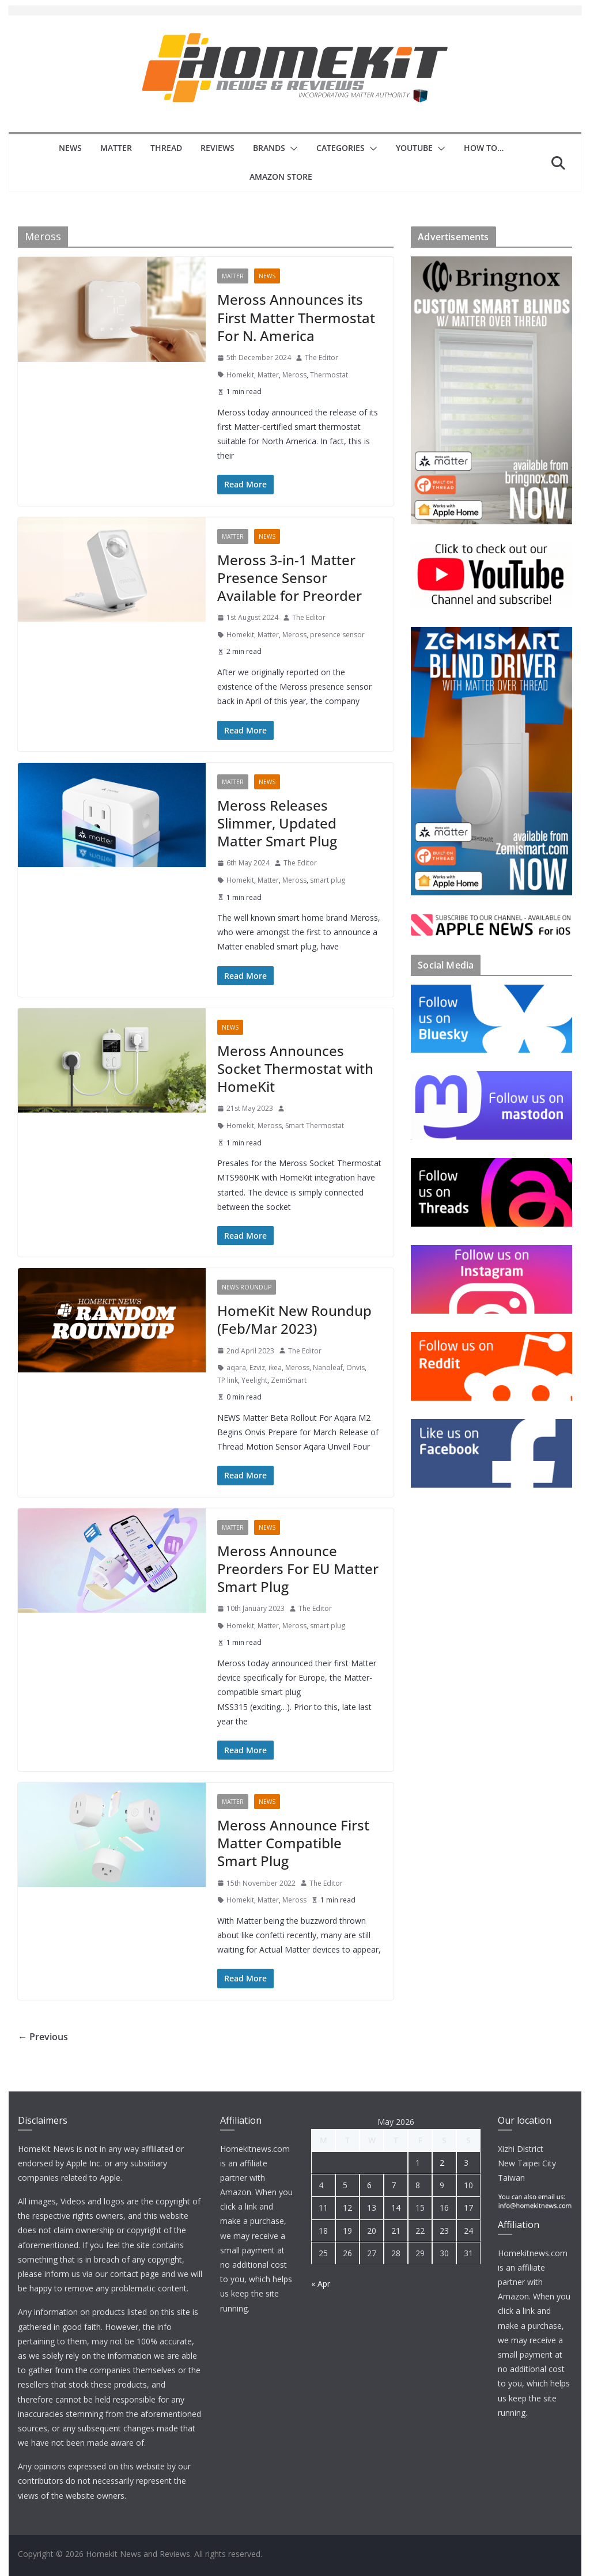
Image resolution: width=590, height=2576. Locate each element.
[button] (291, 148)
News (70, 147)
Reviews (218, 147)
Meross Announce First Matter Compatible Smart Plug (293, 1842)
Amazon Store (280, 176)
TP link (227, 1380)
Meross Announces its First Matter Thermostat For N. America (296, 317)
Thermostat (329, 375)
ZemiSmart (289, 1380)
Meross (294, 375)
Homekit (240, 375)
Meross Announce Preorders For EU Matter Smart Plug (298, 1568)
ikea (275, 1367)
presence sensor (337, 635)
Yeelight (254, 1380)
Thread (166, 147)
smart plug (327, 880)
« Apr (320, 2283)
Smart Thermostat (314, 1125)
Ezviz (257, 1367)
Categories (340, 147)
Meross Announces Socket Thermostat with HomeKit (295, 1068)
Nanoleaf (328, 1367)
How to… (484, 147)
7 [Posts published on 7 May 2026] (393, 2185)
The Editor (321, 357)
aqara (236, 1367)
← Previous (43, 2036)
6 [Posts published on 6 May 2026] (369, 2185)
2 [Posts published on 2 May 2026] (442, 2162)
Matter (116, 147)
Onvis (355, 1367)
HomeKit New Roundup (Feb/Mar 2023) (294, 1319)
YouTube (414, 147)
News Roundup (246, 1287)
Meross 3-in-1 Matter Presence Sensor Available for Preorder (289, 577)
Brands (269, 147)
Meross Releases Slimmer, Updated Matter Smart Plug (277, 823)
